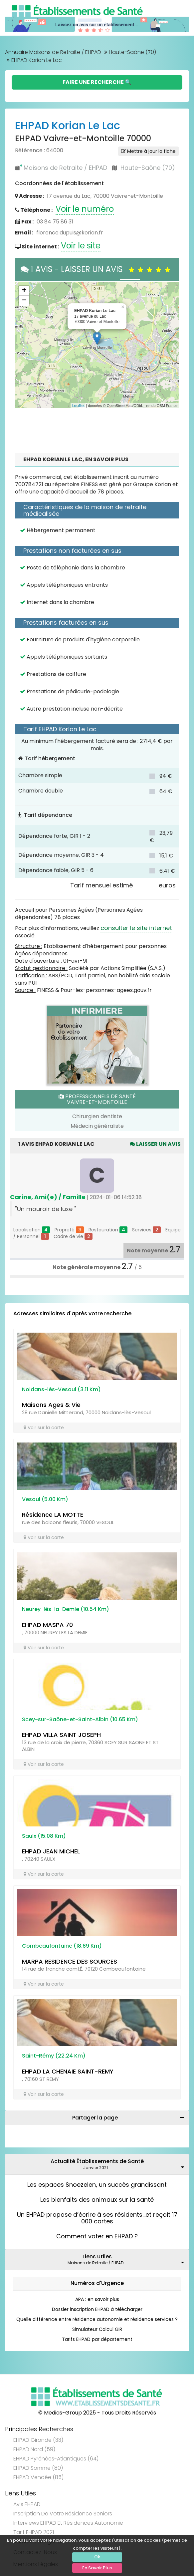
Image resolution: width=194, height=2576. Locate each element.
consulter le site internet (136, 928)
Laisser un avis (155, 1144)
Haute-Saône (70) (132, 52)
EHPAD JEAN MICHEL (51, 1851)
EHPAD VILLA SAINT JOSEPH (61, 1735)
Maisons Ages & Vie (51, 1405)
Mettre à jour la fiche (148, 151)
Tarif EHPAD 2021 (33, 2532)
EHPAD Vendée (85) (38, 2477)
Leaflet (78, 405)
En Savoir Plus (97, 2568)
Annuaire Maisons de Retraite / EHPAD (53, 52)
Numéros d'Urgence (97, 2283)
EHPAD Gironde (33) (38, 2440)
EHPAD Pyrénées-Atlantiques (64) (55, 2458)
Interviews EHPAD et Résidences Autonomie (68, 2523)
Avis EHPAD (27, 2504)
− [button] (24, 301)
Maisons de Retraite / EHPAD (65, 167)
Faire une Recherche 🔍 (97, 82)
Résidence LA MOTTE (52, 1514)
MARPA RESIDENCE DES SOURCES (69, 1961)
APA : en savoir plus (97, 2299)
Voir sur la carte (44, 1427)
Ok (97, 2557)
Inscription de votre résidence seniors (62, 2513)
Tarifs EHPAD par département (97, 2339)
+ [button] (24, 291)
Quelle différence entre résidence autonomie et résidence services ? (97, 2319)
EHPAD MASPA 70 (47, 1625)
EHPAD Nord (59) (34, 2449)
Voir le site (80, 245)
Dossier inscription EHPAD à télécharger (97, 2309)
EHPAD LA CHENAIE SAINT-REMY (67, 2071)
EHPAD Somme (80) (38, 2468)
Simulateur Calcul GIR (97, 2329)
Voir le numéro (85, 208)
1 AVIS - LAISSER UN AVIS (97, 269)
